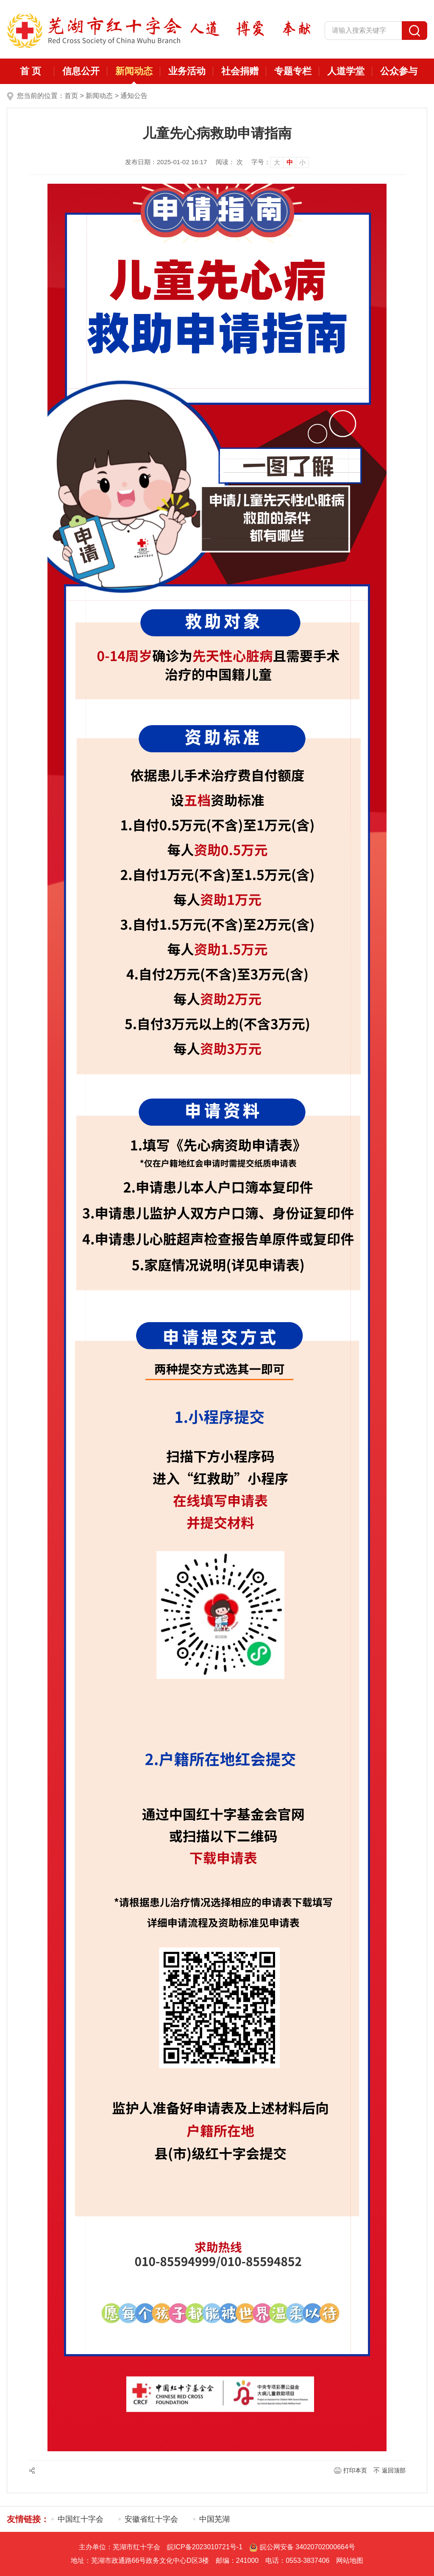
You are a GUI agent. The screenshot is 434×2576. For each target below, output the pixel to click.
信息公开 (81, 71)
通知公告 (133, 95)
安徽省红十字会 (151, 2519)
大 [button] (277, 162)
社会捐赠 (240, 71)
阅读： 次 (229, 161)
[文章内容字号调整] (280, 162)
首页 (71, 95)
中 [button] (290, 162)
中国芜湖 (214, 2519)
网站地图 (349, 2560)
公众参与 (398, 71)
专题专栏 (293, 71)
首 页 (30, 71)
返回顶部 (394, 2470)
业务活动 (187, 71)
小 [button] (302, 162)
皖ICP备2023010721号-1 (204, 2547)
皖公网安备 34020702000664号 (302, 2547)
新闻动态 (134, 71)
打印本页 (355, 2470)
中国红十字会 (80, 2519)
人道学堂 (345, 71)
